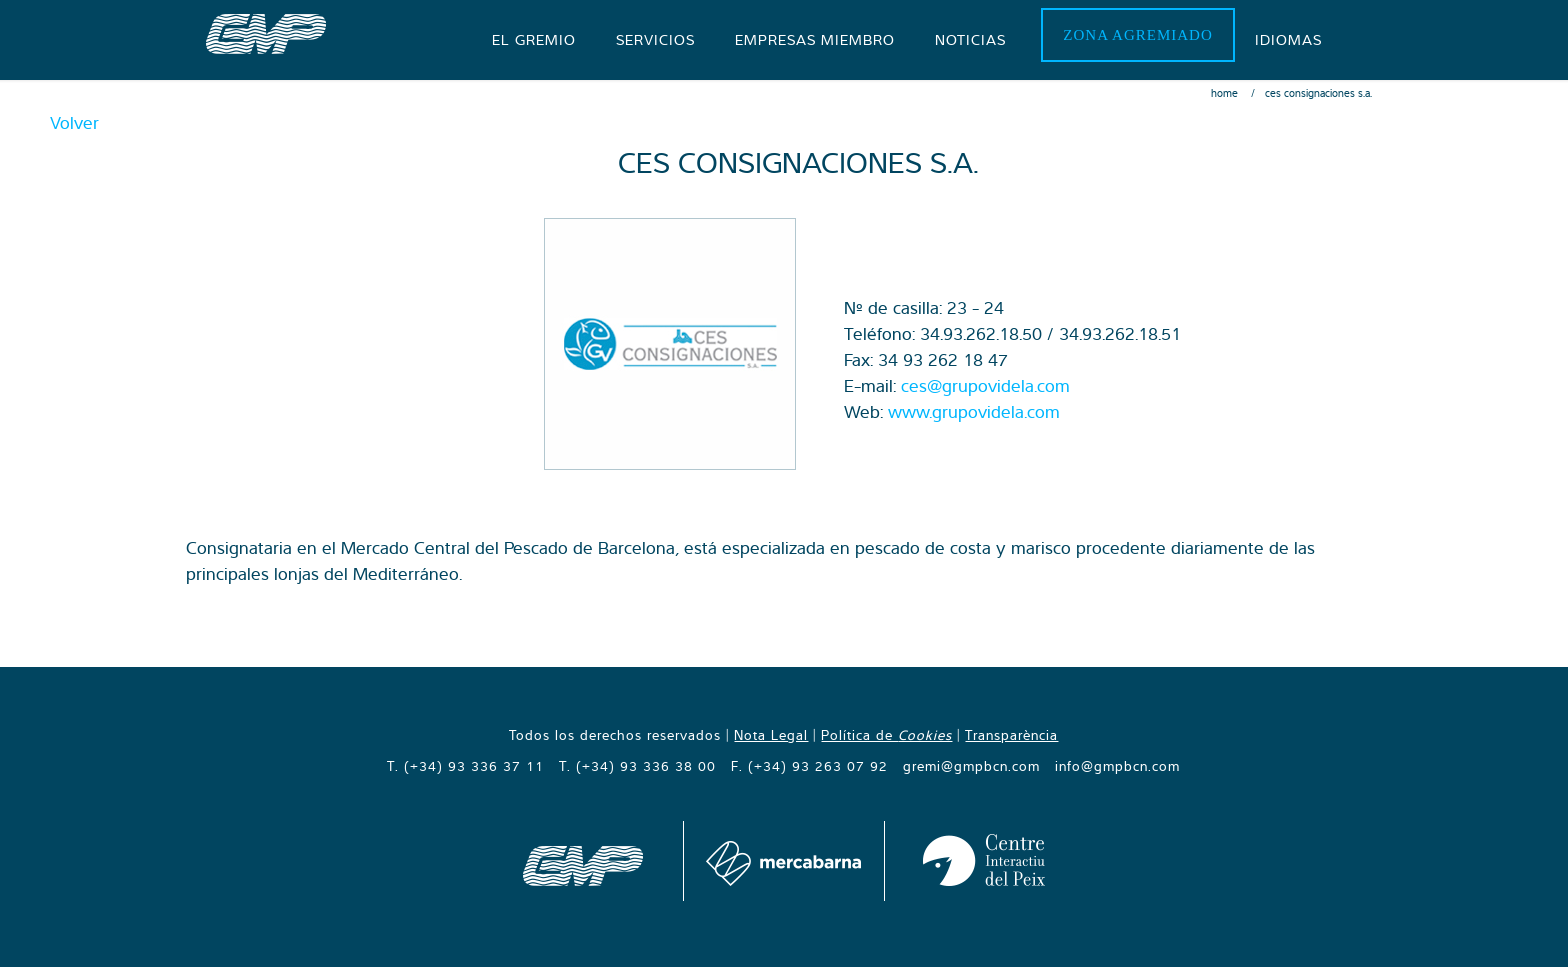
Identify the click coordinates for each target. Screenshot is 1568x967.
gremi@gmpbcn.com (971, 766)
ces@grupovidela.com (985, 385)
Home (1224, 93)
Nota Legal (771, 735)
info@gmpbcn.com (1117, 766)
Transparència (1011, 735)
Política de (886, 735)
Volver (74, 122)
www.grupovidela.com (974, 411)
